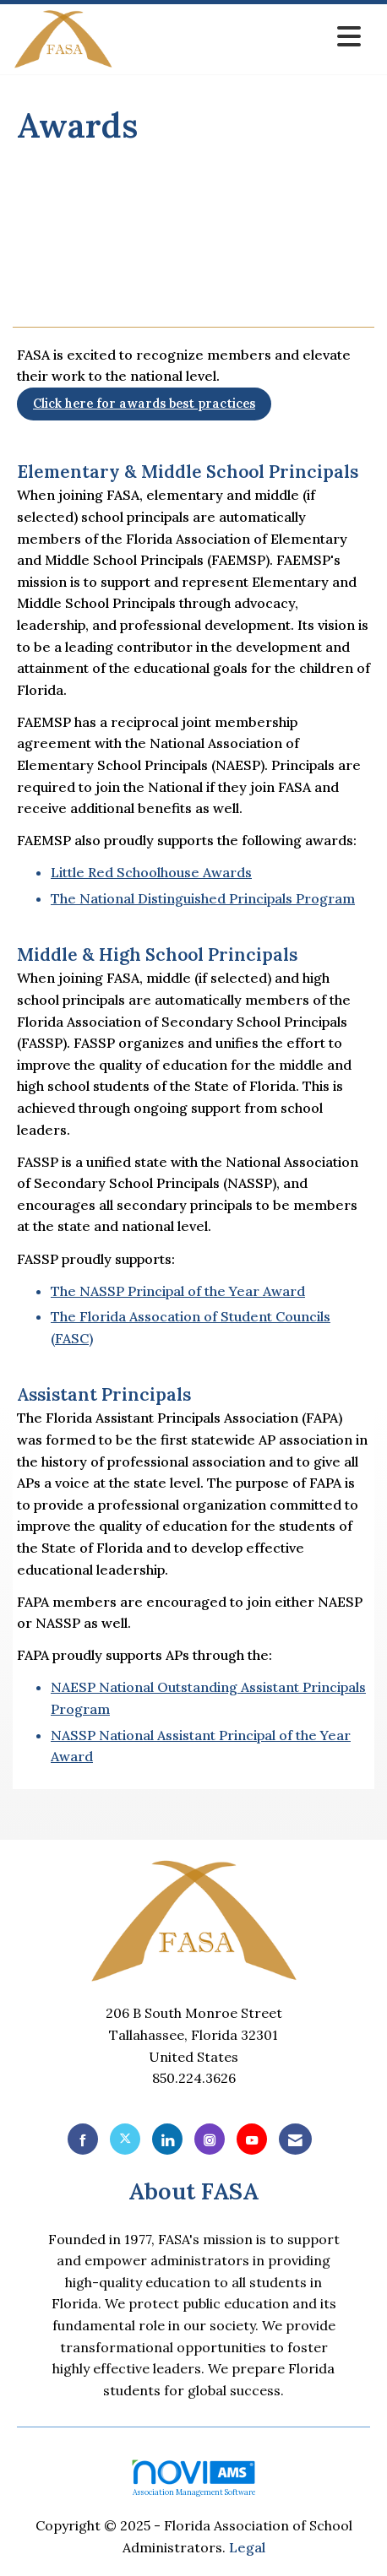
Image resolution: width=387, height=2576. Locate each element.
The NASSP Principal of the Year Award (178, 1291)
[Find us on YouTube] (252, 2139)
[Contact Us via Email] (295, 2139)
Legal (247, 2547)
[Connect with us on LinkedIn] (167, 2139)
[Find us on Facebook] (83, 2139)
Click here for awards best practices (144, 403)
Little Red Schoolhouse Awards (151, 872)
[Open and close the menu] (242, 36)
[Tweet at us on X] (125, 2139)
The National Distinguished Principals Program (203, 898)
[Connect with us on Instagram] (209, 2139)
